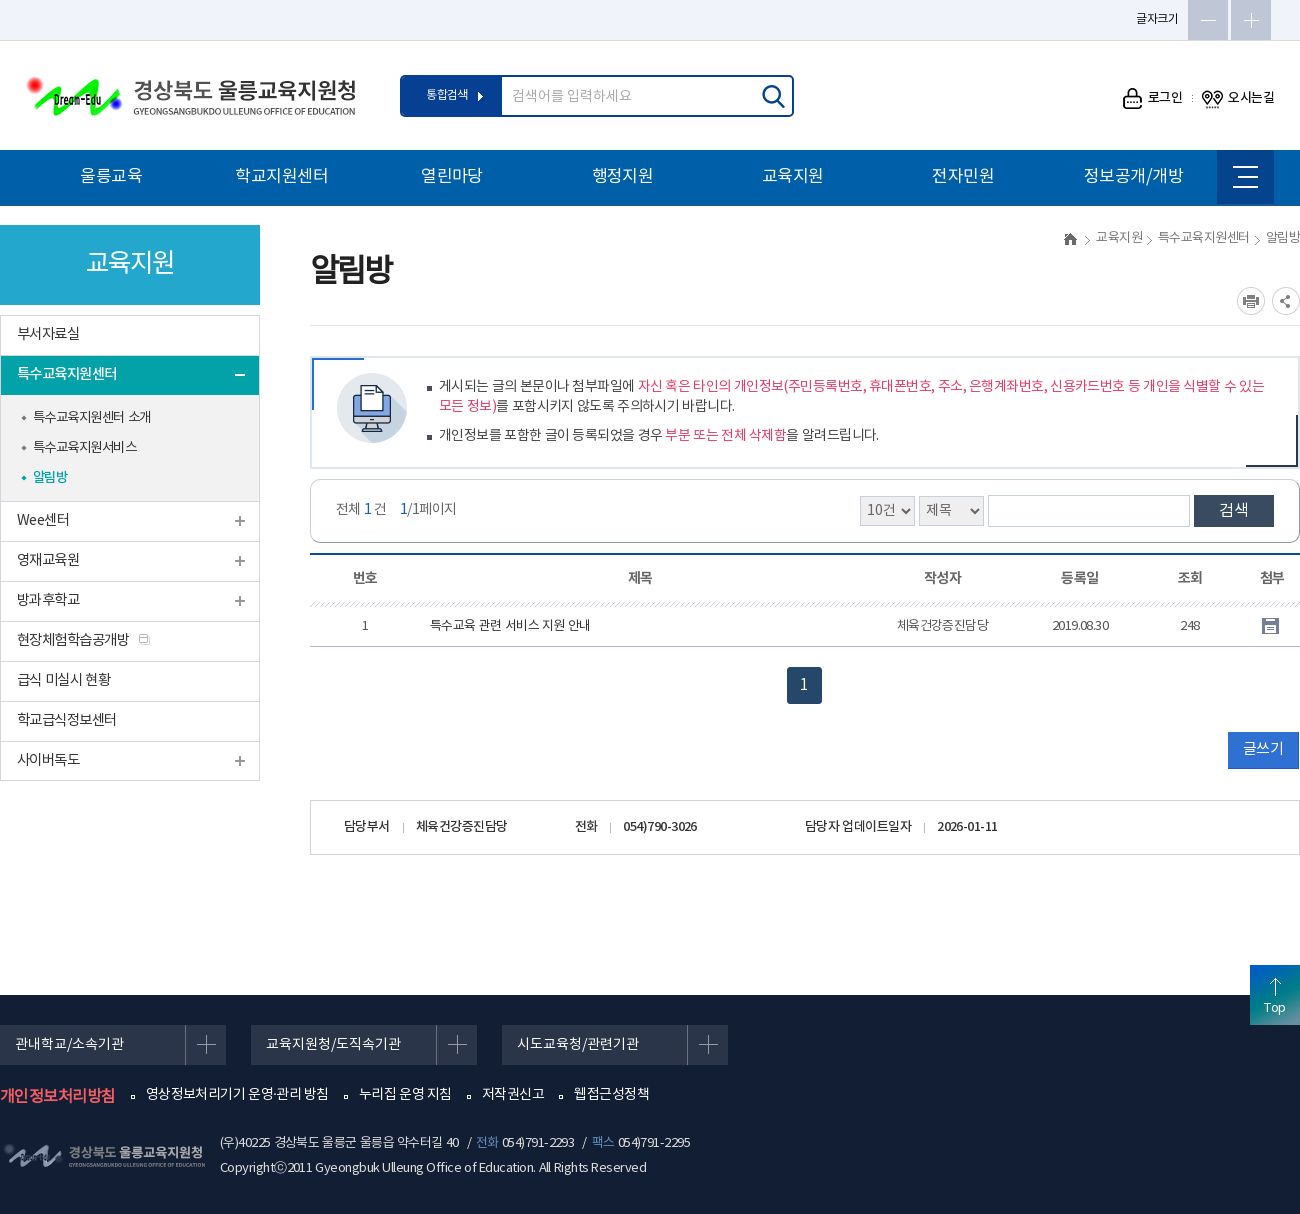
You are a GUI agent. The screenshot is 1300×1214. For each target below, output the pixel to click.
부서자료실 (48, 334)
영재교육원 (48, 560)
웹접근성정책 (611, 1095)
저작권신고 (513, 1095)
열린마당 (452, 177)
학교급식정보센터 (67, 720)
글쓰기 (1263, 749)
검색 (1234, 511)
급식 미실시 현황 (63, 680)
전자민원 (963, 177)
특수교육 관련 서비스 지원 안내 (510, 626)
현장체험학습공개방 (73, 640)
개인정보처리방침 (58, 1097)
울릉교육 (111, 177)
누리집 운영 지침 (405, 1095)
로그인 (1152, 98)
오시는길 (1238, 98)
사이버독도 (48, 760)
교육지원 (793, 177)
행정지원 (623, 177)
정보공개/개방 (1133, 177)
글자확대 (1251, 20)
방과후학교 (48, 600)
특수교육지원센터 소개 (92, 418)
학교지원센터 (281, 177)
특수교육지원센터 (67, 374)
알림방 (50, 478)
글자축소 (1208, 20)
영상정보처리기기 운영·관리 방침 (237, 1095)
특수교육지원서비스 (84, 448)
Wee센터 (43, 520)
